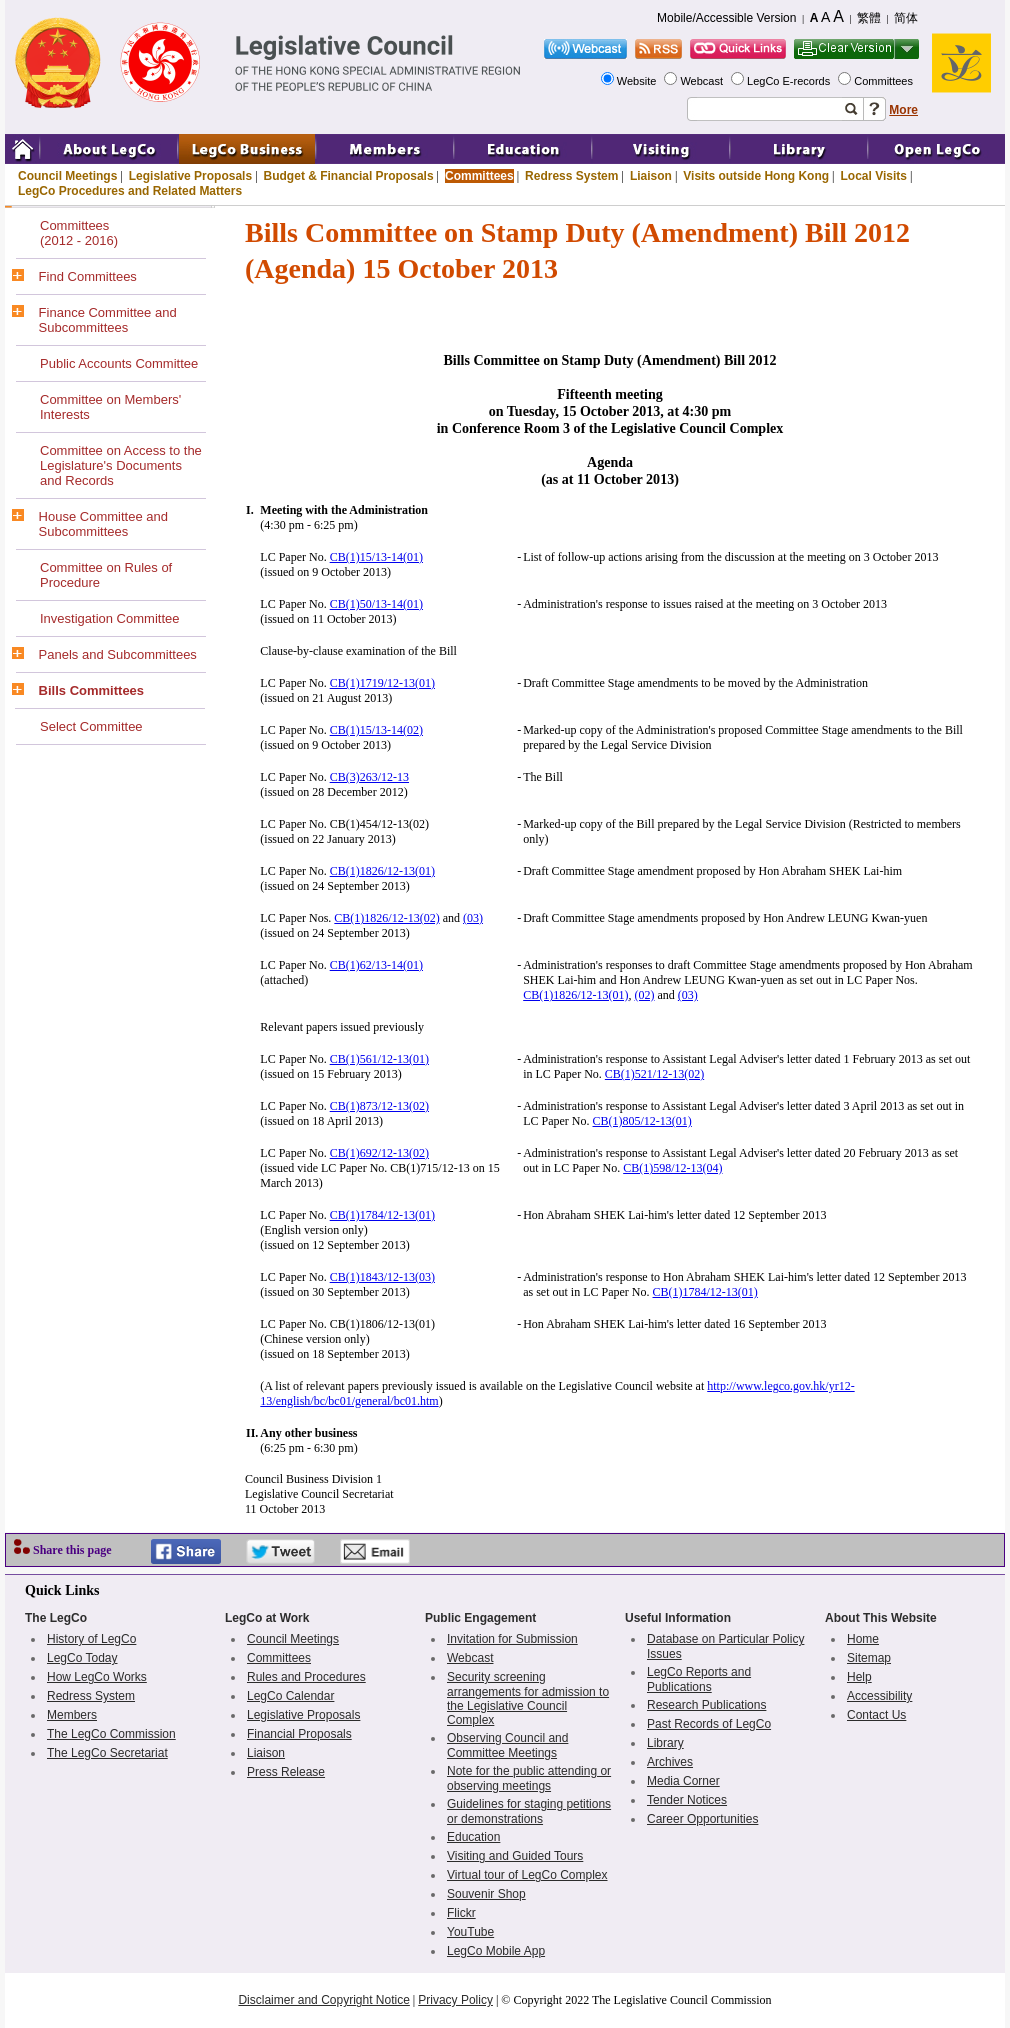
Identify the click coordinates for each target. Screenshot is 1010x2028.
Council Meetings (67, 176)
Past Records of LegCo (709, 1724)
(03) (473, 918)
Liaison (651, 176)
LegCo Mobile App (496, 1951)
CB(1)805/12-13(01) (642, 1121)
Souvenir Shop (486, 1894)
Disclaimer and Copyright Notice (323, 2000)
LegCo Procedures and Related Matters (130, 191)
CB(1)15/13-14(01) (376, 557)
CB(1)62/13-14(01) (376, 965)
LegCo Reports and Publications (699, 1679)
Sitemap (869, 1658)
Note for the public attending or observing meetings (529, 1778)
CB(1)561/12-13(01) (379, 1059)
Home (863, 1639)
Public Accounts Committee (119, 363)
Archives (670, 1762)
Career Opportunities (702, 1819)
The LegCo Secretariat (107, 1753)
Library (665, 1743)
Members (72, 1715)
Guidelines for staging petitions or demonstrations (529, 1811)
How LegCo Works (97, 1677)
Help (859, 1677)
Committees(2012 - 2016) (79, 233)
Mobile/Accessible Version (726, 18)
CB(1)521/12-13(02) (654, 1074)
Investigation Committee (109, 618)
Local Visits (873, 176)
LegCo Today (82, 1658)
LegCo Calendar (290, 1696)
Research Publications (706, 1705)
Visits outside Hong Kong (756, 176)
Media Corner (683, 1781)
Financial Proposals (299, 1734)
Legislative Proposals (190, 176)
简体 (906, 18)
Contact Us (876, 1715)
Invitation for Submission (512, 1639)
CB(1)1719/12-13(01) (382, 683)
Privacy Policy (455, 2000)
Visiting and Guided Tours (515, 1856)
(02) (645, 995)
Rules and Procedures (306, 1677)
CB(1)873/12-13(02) (379, 1106)
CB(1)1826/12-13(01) (382, 871)
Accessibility (879, 1696)
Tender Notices (687, 1800)
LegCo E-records (790, 81)
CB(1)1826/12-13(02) (386, 918)
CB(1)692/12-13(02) (379, 1153)
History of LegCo (91, 1639)
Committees (885, 81)
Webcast (703, 81)
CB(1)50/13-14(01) (376, 604)
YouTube (470, 1932)
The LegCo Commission (111, 1734)
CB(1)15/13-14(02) (376, 730)
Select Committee (91, 726)
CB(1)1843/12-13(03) (382, 1277)
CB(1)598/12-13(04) (672, 1168)
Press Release (286, 1772)
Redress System (571, 176)
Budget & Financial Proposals (349, 176)
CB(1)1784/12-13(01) (382, 1215)
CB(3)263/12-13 (369, 777)
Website (638, 81)
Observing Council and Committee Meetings (507, 1745)
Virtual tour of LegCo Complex (527, 1875)
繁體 (869, 18)
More (903, 110)
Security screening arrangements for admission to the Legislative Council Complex (528, 1698)
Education (473, 1837)
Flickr (461, 1913)
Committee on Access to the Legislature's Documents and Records (121, 465)
